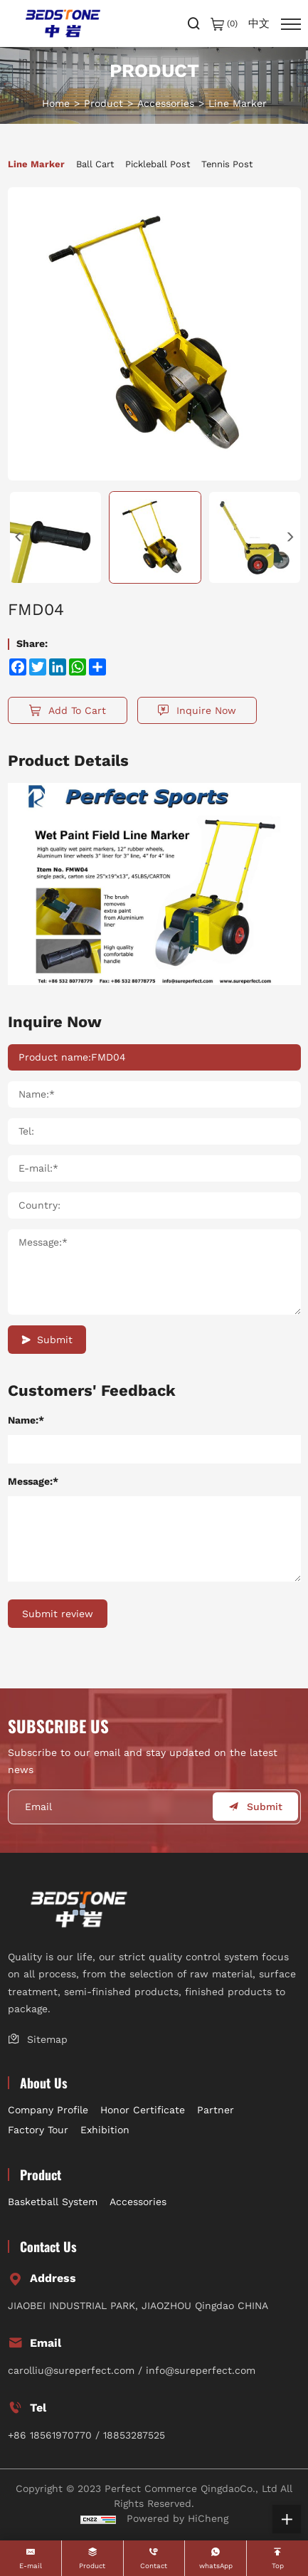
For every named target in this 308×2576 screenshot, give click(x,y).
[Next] (290, 537)
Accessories (165, 103)
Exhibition (104, 2129)
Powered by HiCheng (177, 2518)
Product (103, 103)
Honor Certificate (142, 2109)
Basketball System (52, 2201)
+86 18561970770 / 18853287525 (86, 2435)
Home (56, 103)
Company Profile (48, 2109)
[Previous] (18, 537)
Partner (215, 2109)
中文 (259, 24)
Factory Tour (38, 2129)
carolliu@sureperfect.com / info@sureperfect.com (131, 2370)
